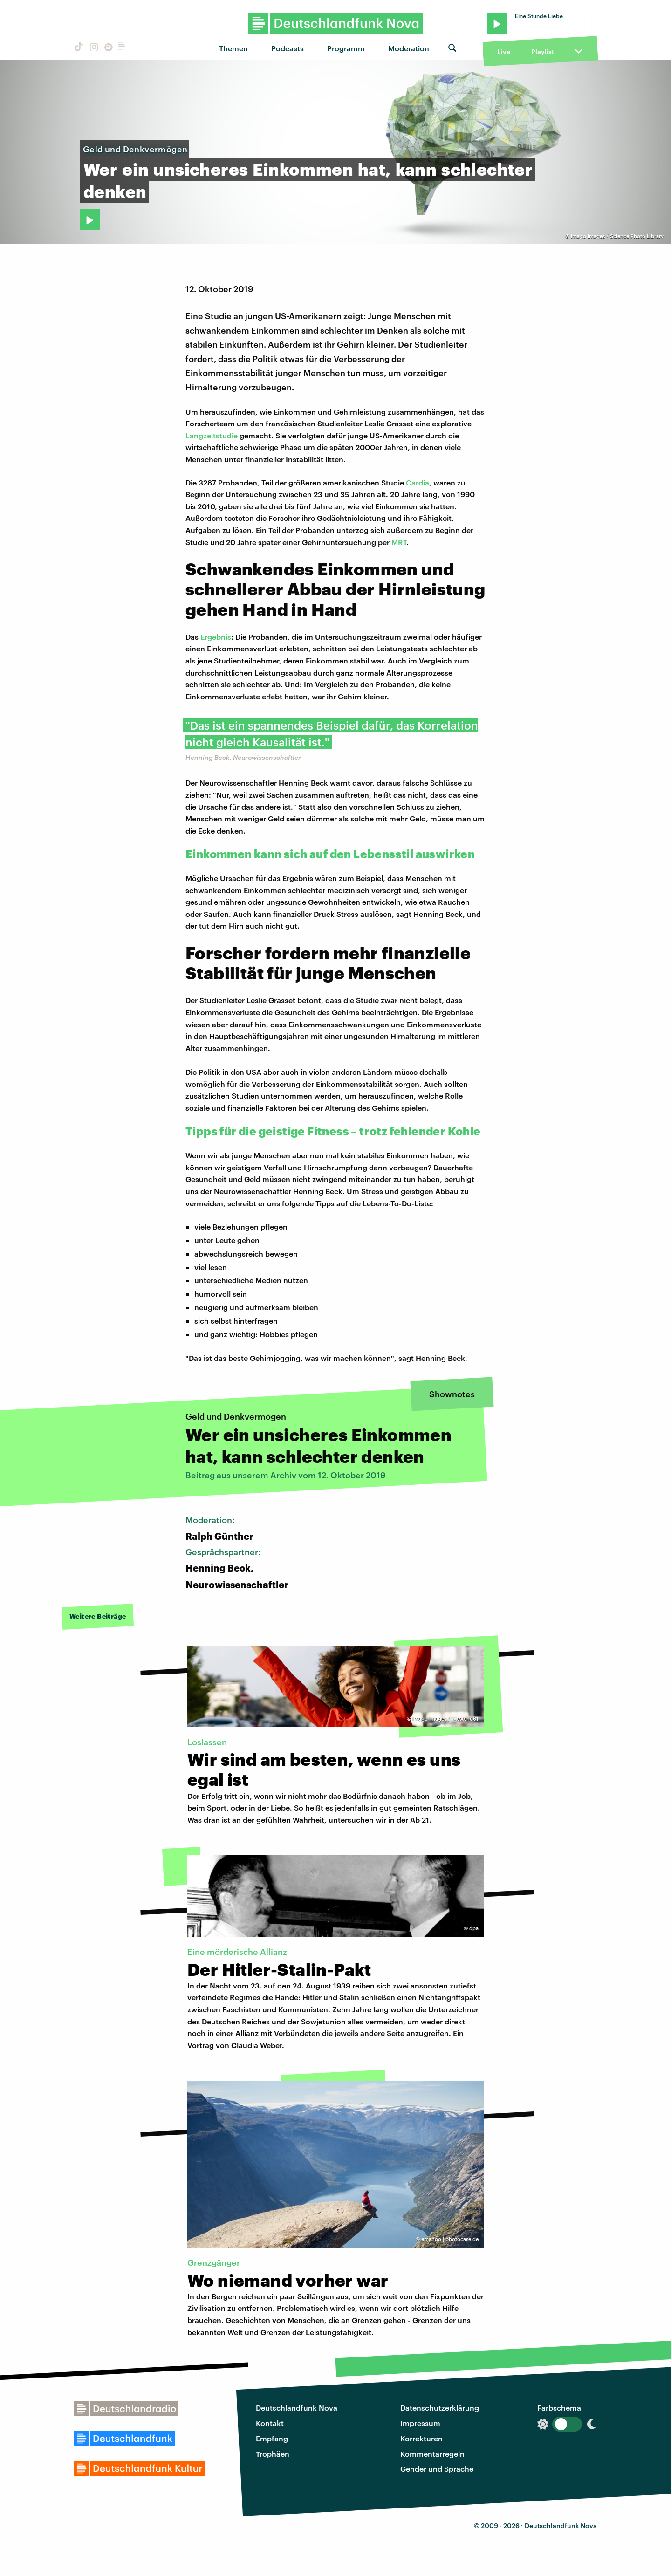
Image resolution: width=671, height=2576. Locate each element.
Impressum (420, 2423)
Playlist (542, 51)
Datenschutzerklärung (439, 2407)
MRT (398, 542)
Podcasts (287, 48)
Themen (233, 48)
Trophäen (272, 2453)
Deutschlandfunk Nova (296, 2407)
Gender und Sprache (436, 2468)
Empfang (272, 2438)
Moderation (408, 48)
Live (503, 51)
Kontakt (270, 2423)
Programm (346, 48)
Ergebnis (215, 636)
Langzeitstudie (211, 435)
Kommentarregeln (432, 2453)
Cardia (417, 482)
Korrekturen (421, 2438)
